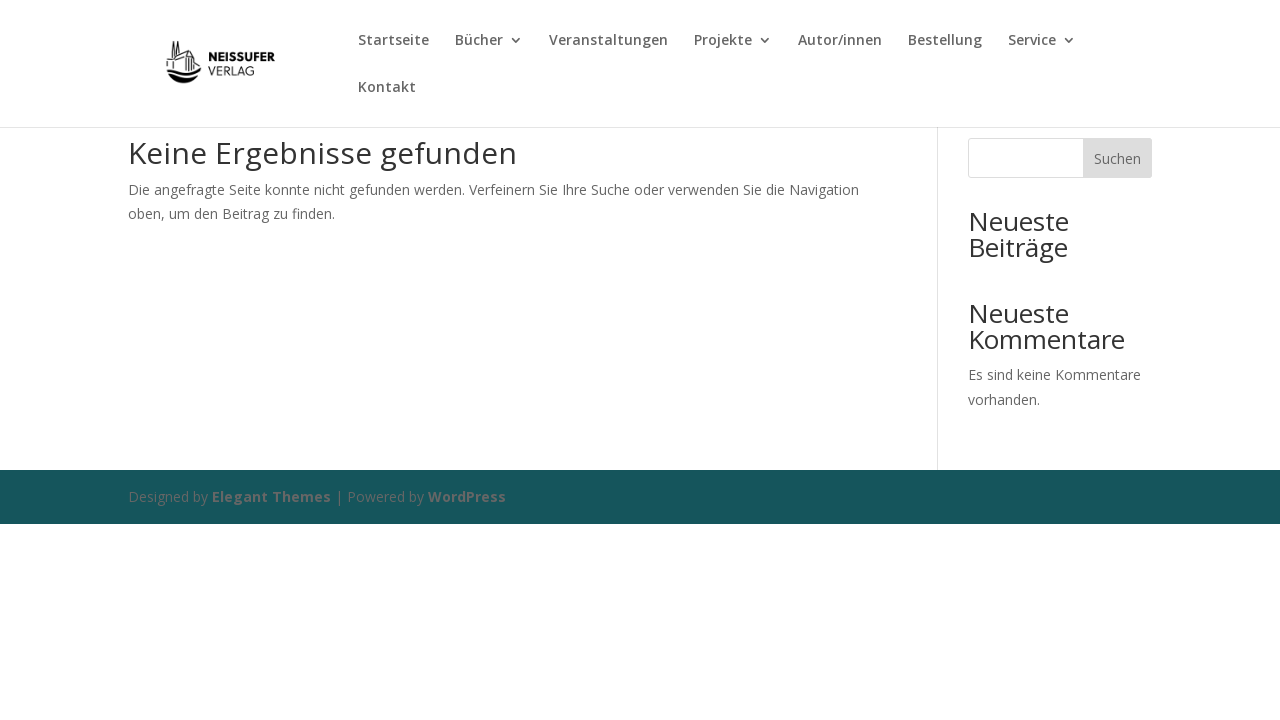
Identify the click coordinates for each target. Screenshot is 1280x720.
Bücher (479, 41)
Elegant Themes (271, 496)
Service (1032, 41)
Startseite (393, 41)
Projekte (723, 41)
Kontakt (387, 88)
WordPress (467, 496)
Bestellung (945, 41)
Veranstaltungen (608, 41)
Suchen (1117, 158)
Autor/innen (840, 41)
